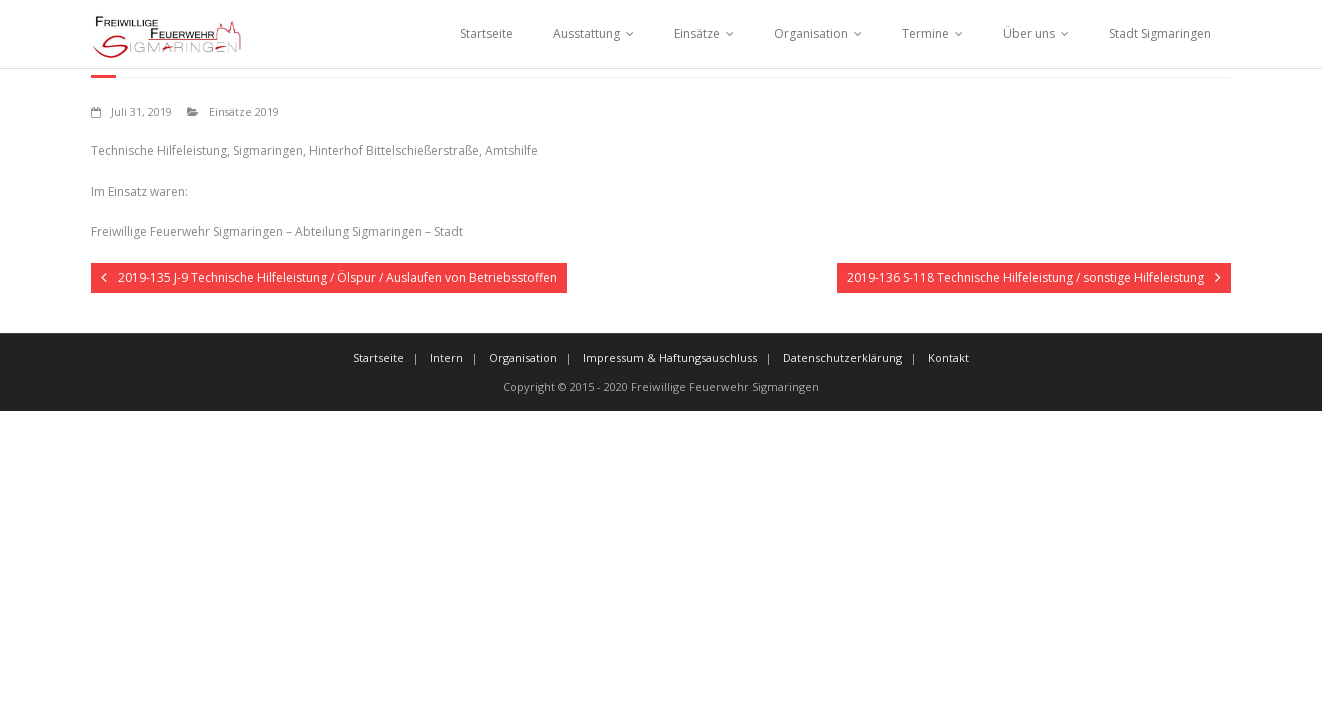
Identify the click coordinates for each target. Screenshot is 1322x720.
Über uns (1029, 33)
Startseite (486, 33)
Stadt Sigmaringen (1160, 33)
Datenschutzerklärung (842, 357)
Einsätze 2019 (244, 111)
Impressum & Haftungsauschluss (670, 357)
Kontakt (948, 357)
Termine (925, 33)
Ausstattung (586, 33)
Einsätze (697, 33)
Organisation (811, 33)
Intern (446, 357)
